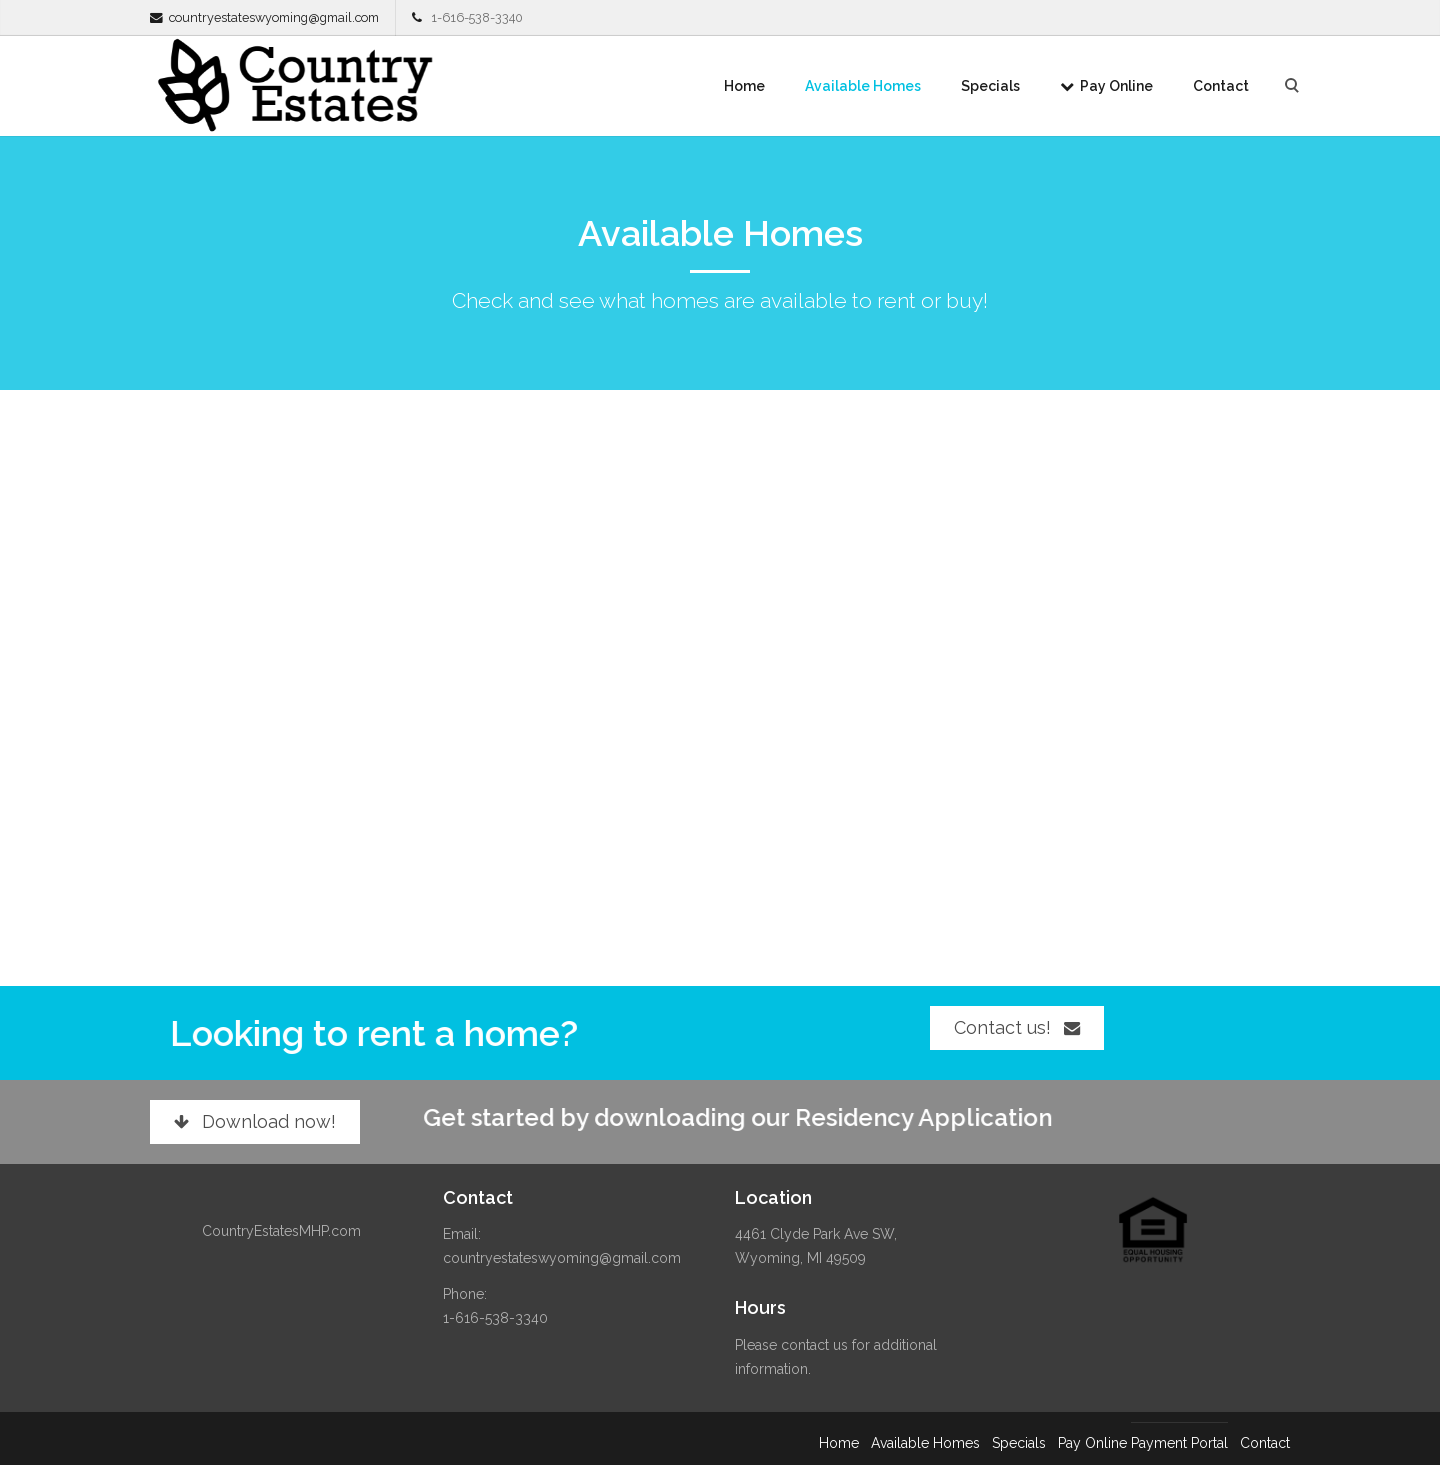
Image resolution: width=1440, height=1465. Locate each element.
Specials (990, 86)
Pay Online (1106, 86)
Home (744, 86)
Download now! (255, 1121)
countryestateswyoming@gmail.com (274, 17)
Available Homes (863, 86)
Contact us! (1017, 1027)
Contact (1221, 86)
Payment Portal (1179, 1443)
